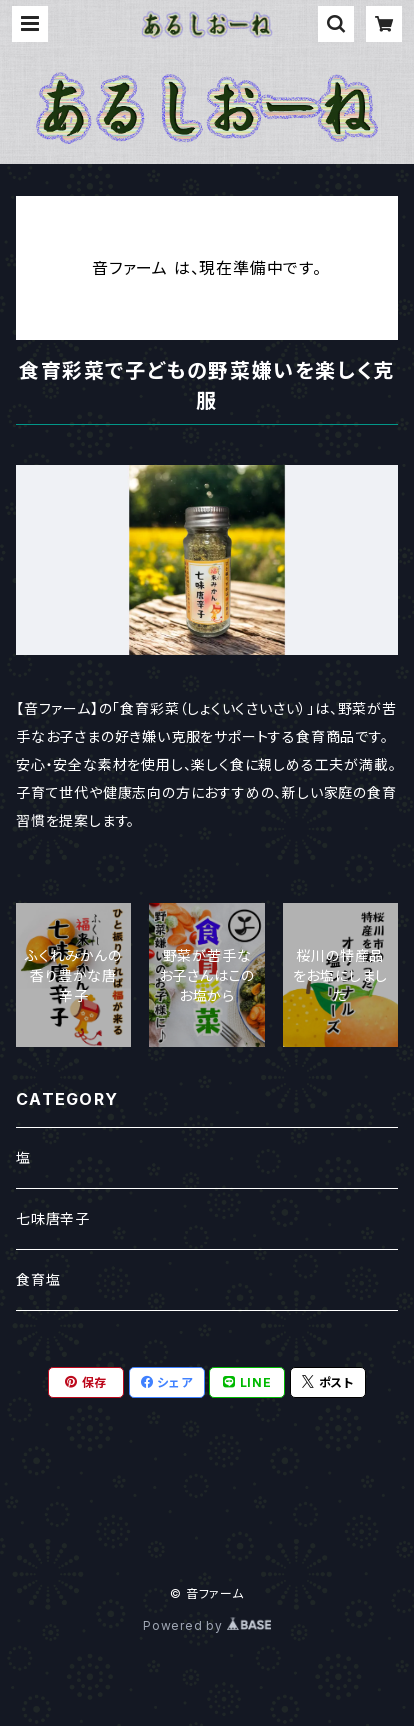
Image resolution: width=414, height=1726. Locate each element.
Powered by (207, 1625)
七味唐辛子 (53, 1218)
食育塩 (38, 1279)
